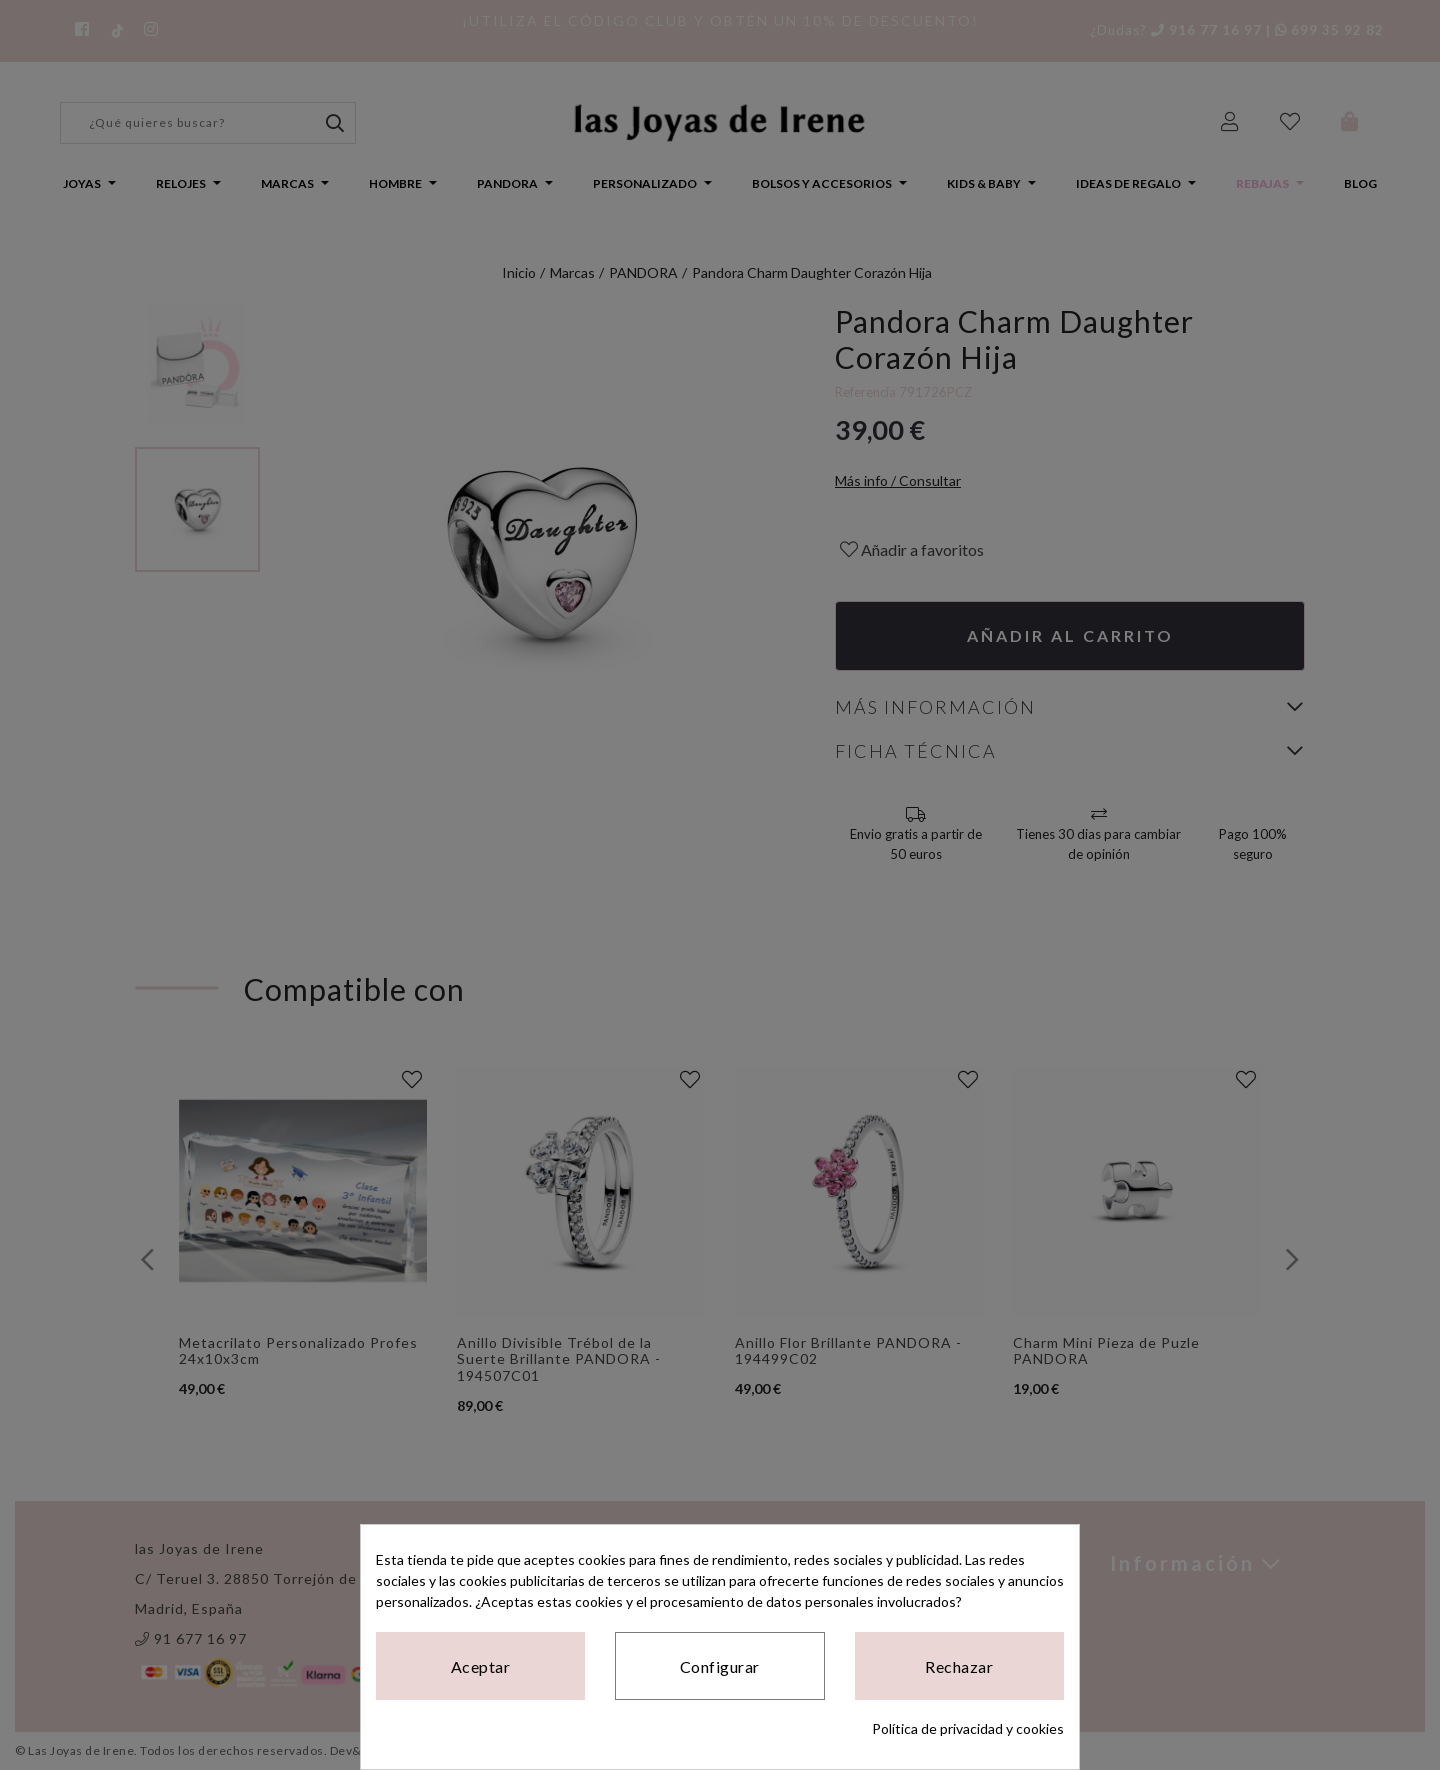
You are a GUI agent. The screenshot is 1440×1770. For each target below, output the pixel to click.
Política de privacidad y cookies (968, 1728)
